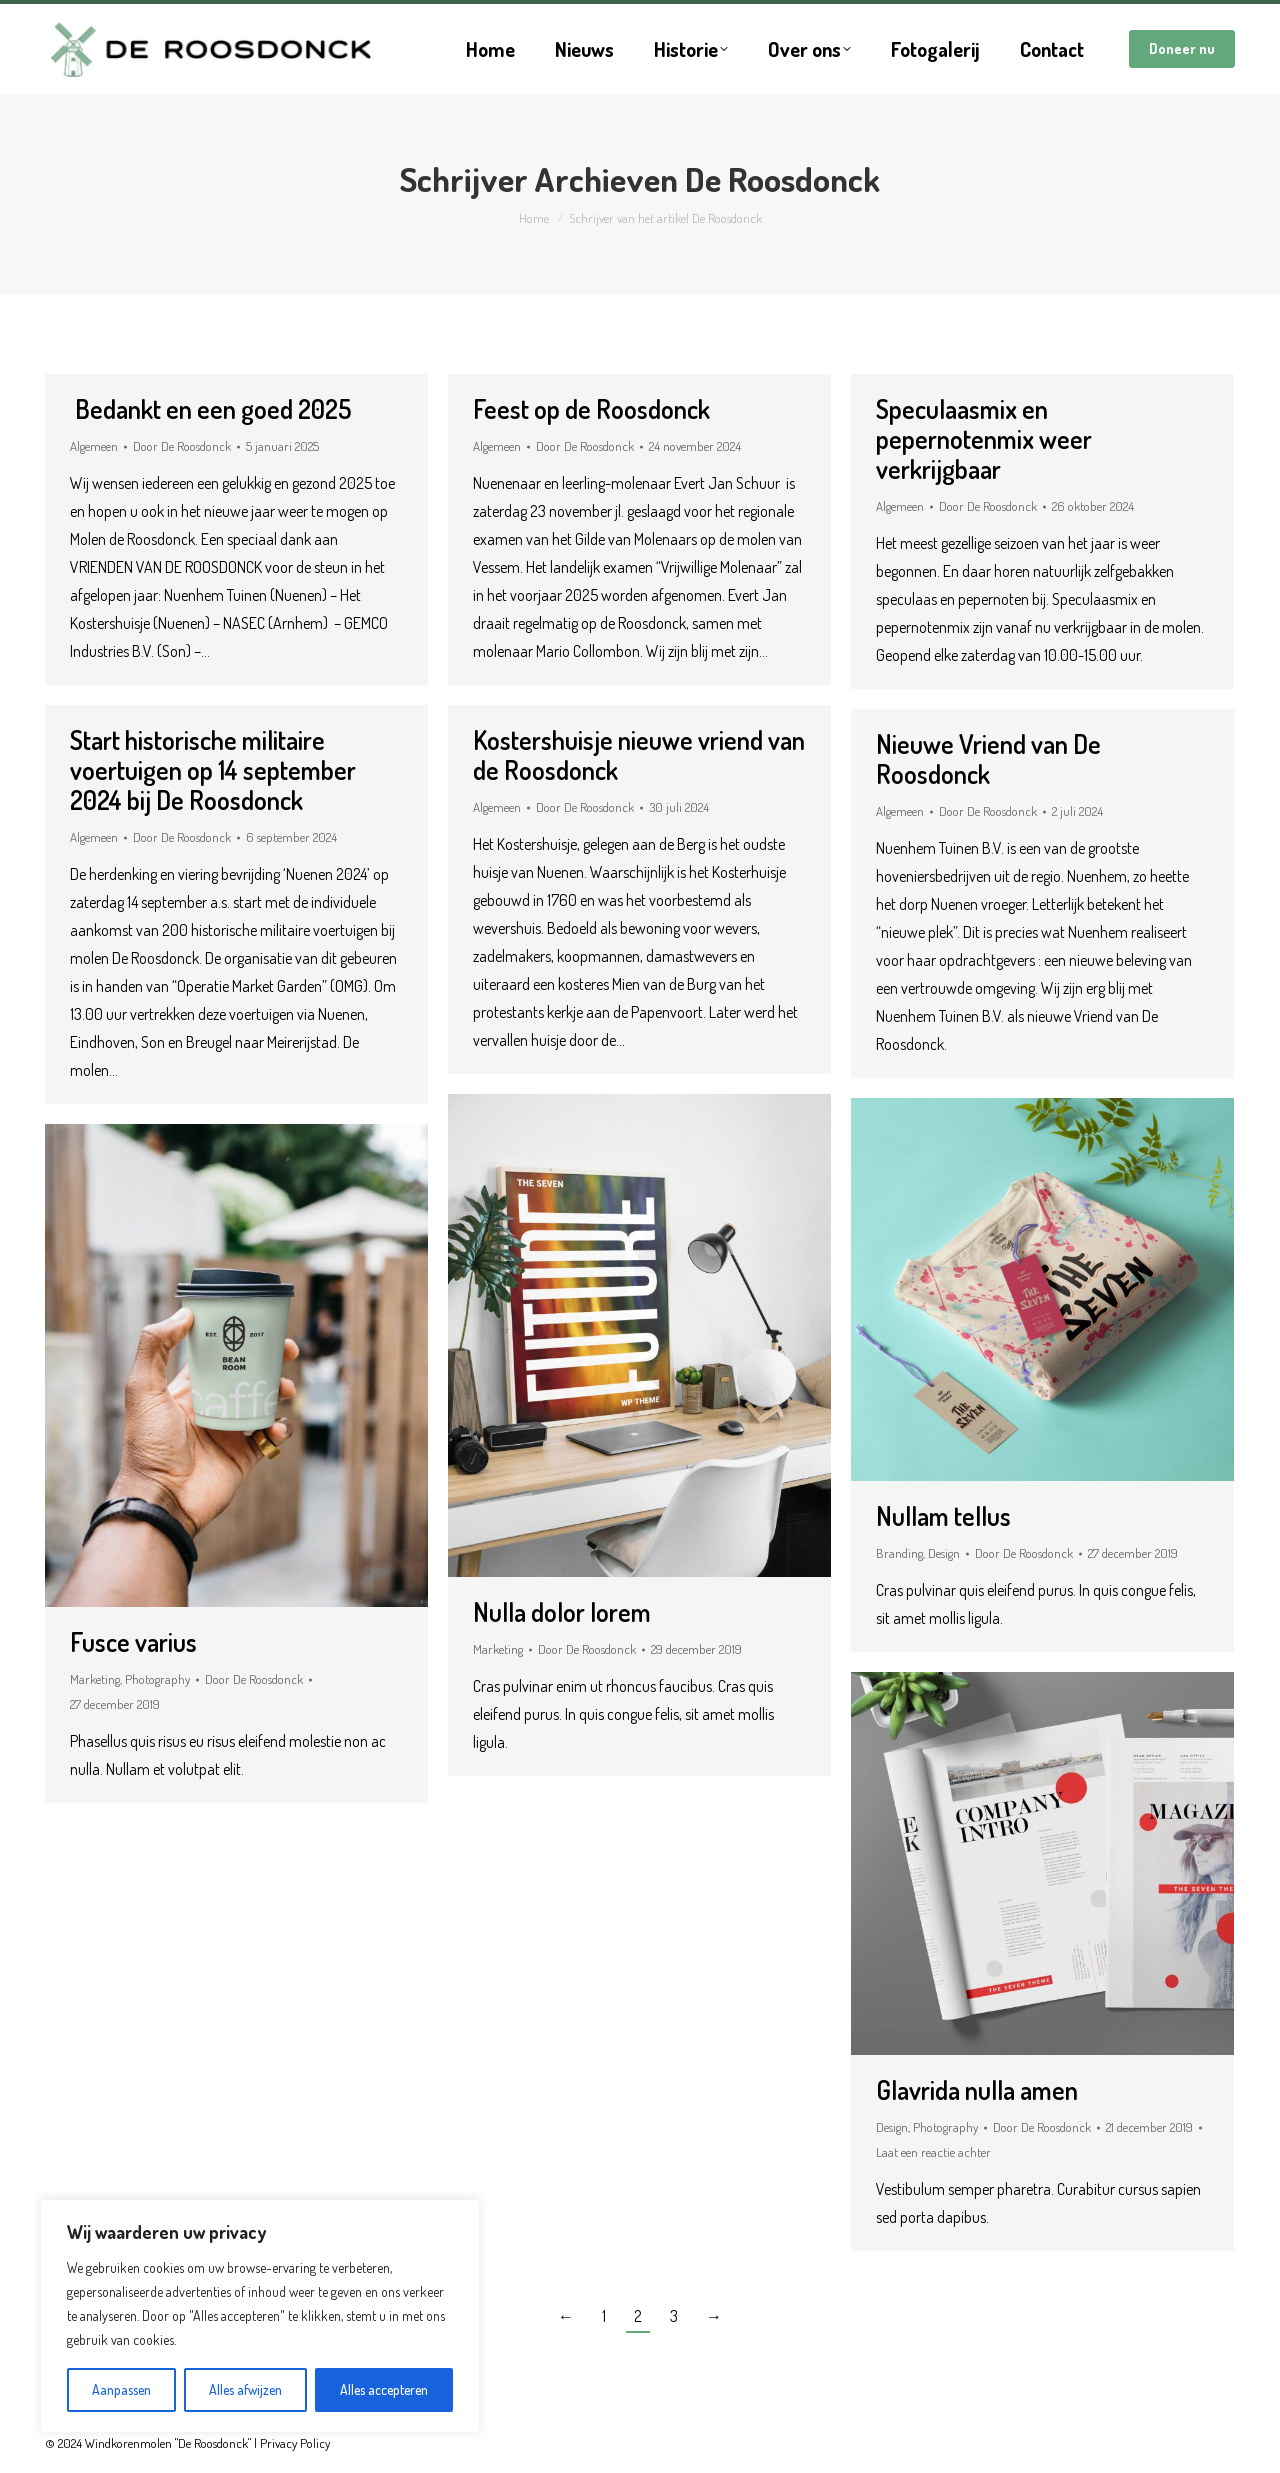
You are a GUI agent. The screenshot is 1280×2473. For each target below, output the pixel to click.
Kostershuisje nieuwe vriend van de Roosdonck (639, 754)
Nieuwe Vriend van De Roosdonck (988, 758)
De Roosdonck (782, 178)
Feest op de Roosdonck (591, 408)
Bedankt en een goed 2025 (210, 408)
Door (182, 446)
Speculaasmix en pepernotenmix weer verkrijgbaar (984, 438)
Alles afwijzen (245, 2389)
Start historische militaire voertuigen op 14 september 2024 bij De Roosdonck (213, 769)
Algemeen (94, 446)
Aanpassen (121, 2389)
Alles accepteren (384, 2389)
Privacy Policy (295, 2443)
